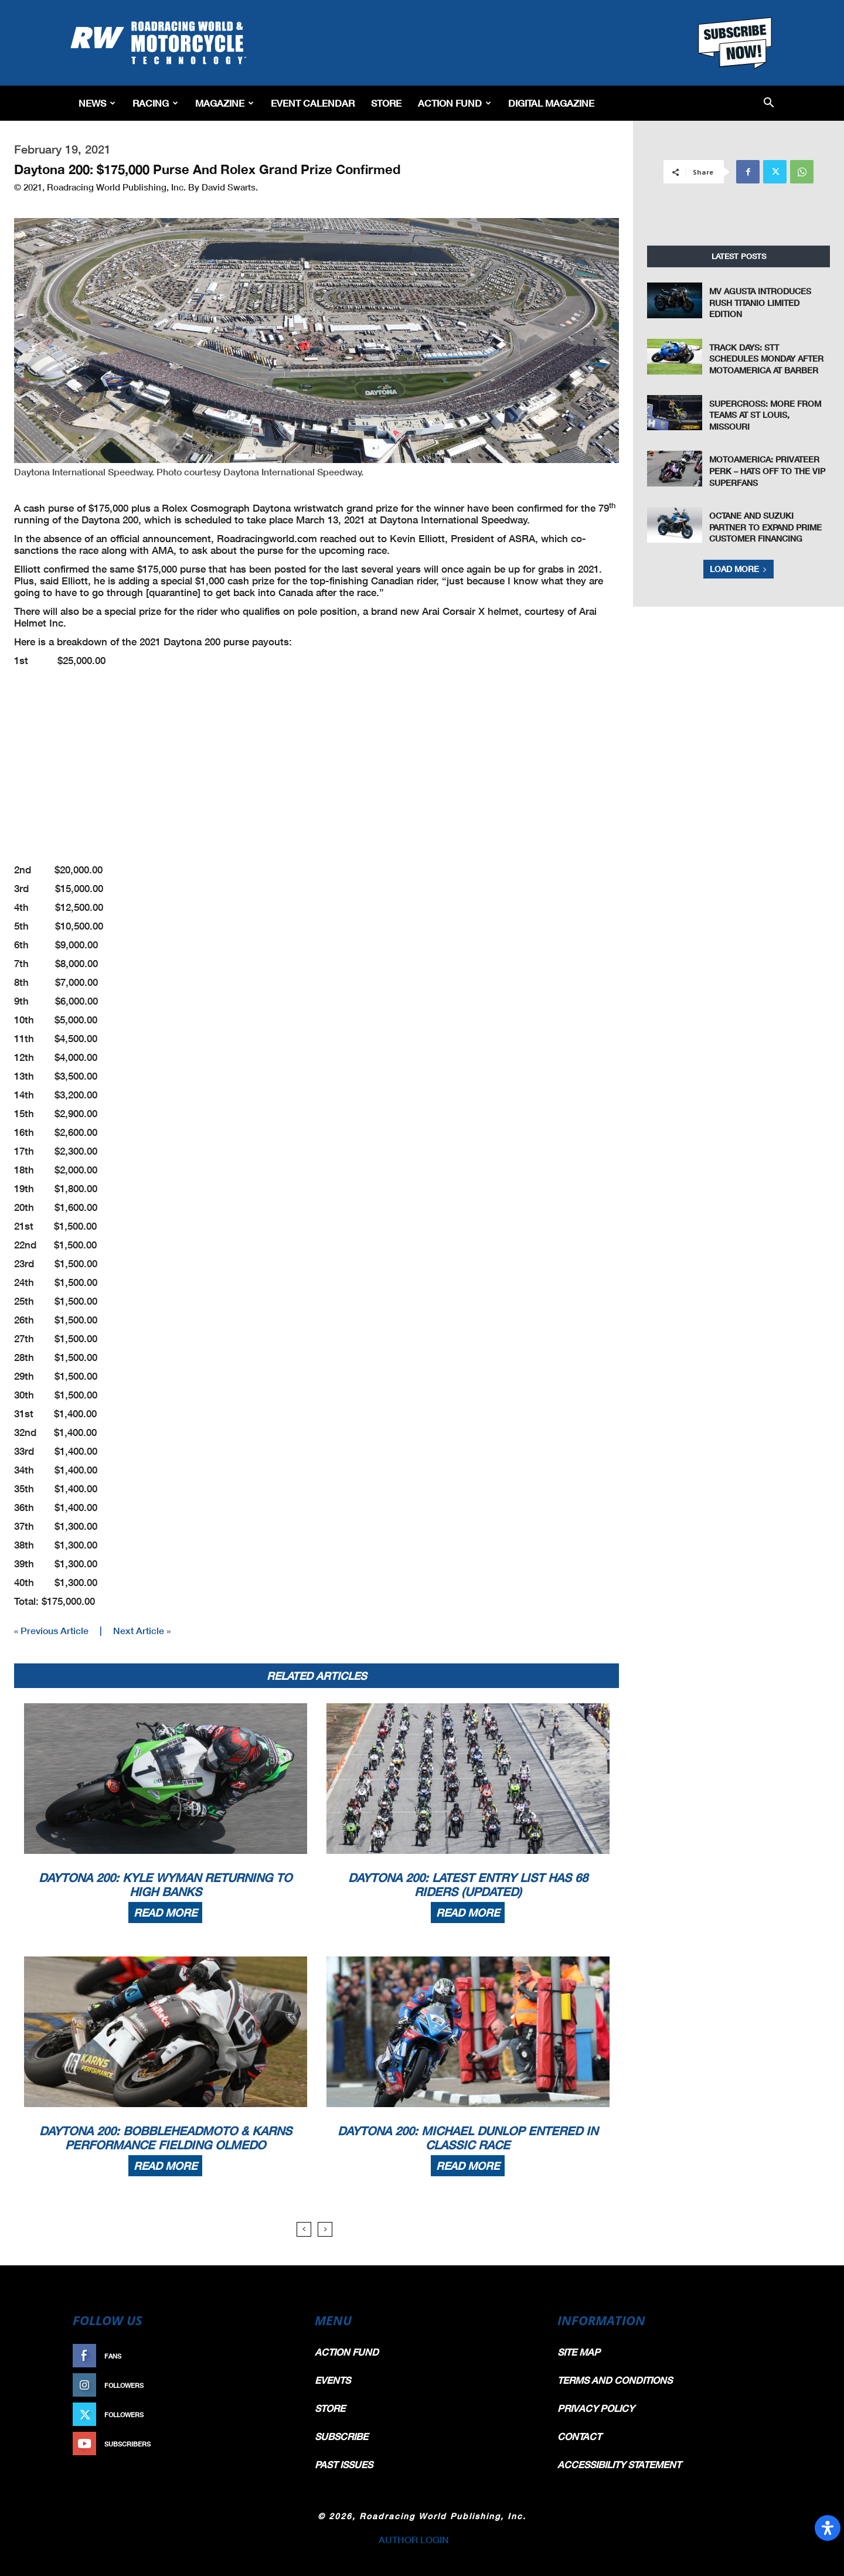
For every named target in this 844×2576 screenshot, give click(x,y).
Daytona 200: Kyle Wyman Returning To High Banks (165, 1884)
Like (280, 2356)
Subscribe (268, 2444)
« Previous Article (51, 1630)
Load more (738, 569)
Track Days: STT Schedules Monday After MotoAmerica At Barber (766, 358)
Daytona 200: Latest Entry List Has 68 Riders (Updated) (468, 1884)
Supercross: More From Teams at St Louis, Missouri (765, 415)
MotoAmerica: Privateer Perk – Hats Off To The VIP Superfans (767, 470)
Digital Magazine (551, 102)
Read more (165, 1912)
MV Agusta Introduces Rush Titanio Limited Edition (760, 302)
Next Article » (142, 1630)
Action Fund (454, 102)
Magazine (224, 102)
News (97, 102)
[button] (769, 103)
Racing (155, 102)
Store (386, 102)
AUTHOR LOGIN (414, 2539)
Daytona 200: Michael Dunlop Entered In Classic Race (468, 2138)
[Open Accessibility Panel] (827, 2528)
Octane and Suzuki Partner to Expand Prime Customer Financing (765, 527)
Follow (273, 2385)
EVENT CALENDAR (313, 102)
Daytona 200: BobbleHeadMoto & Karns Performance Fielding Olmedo (165, 2138)
